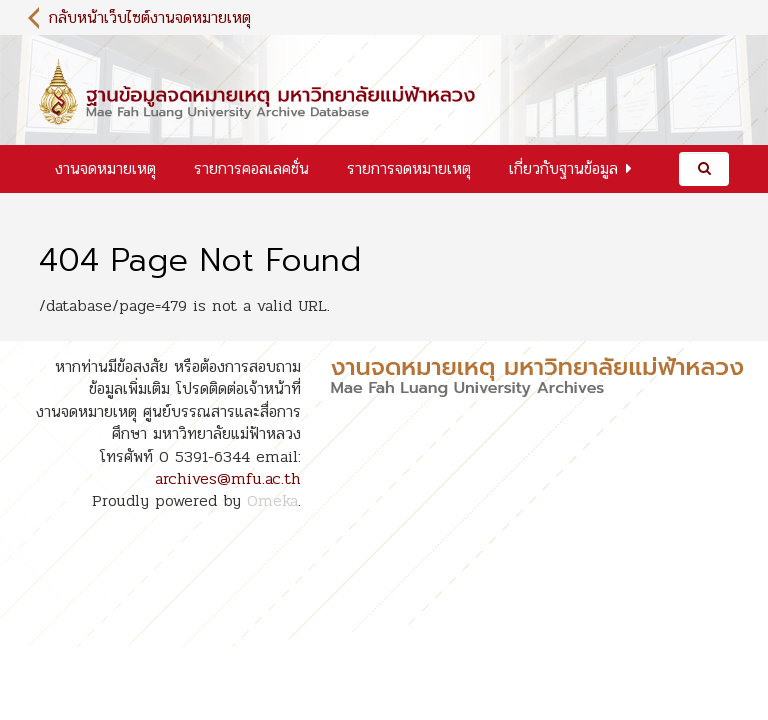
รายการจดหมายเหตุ (409, 168)
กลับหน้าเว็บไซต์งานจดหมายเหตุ (150, 17)
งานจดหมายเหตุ (105, 168)
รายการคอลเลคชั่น (251, 168)
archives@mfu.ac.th (228, 478)
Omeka (272, 500)
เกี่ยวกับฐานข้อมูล (563, 168)
